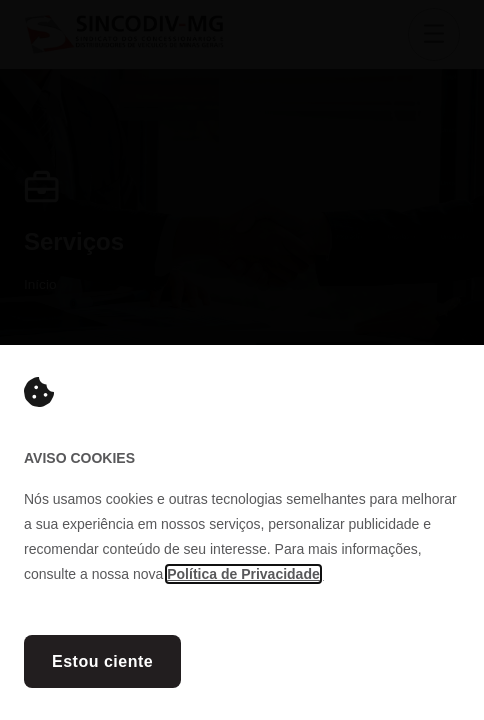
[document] (242, 360)
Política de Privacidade (243, 574)
